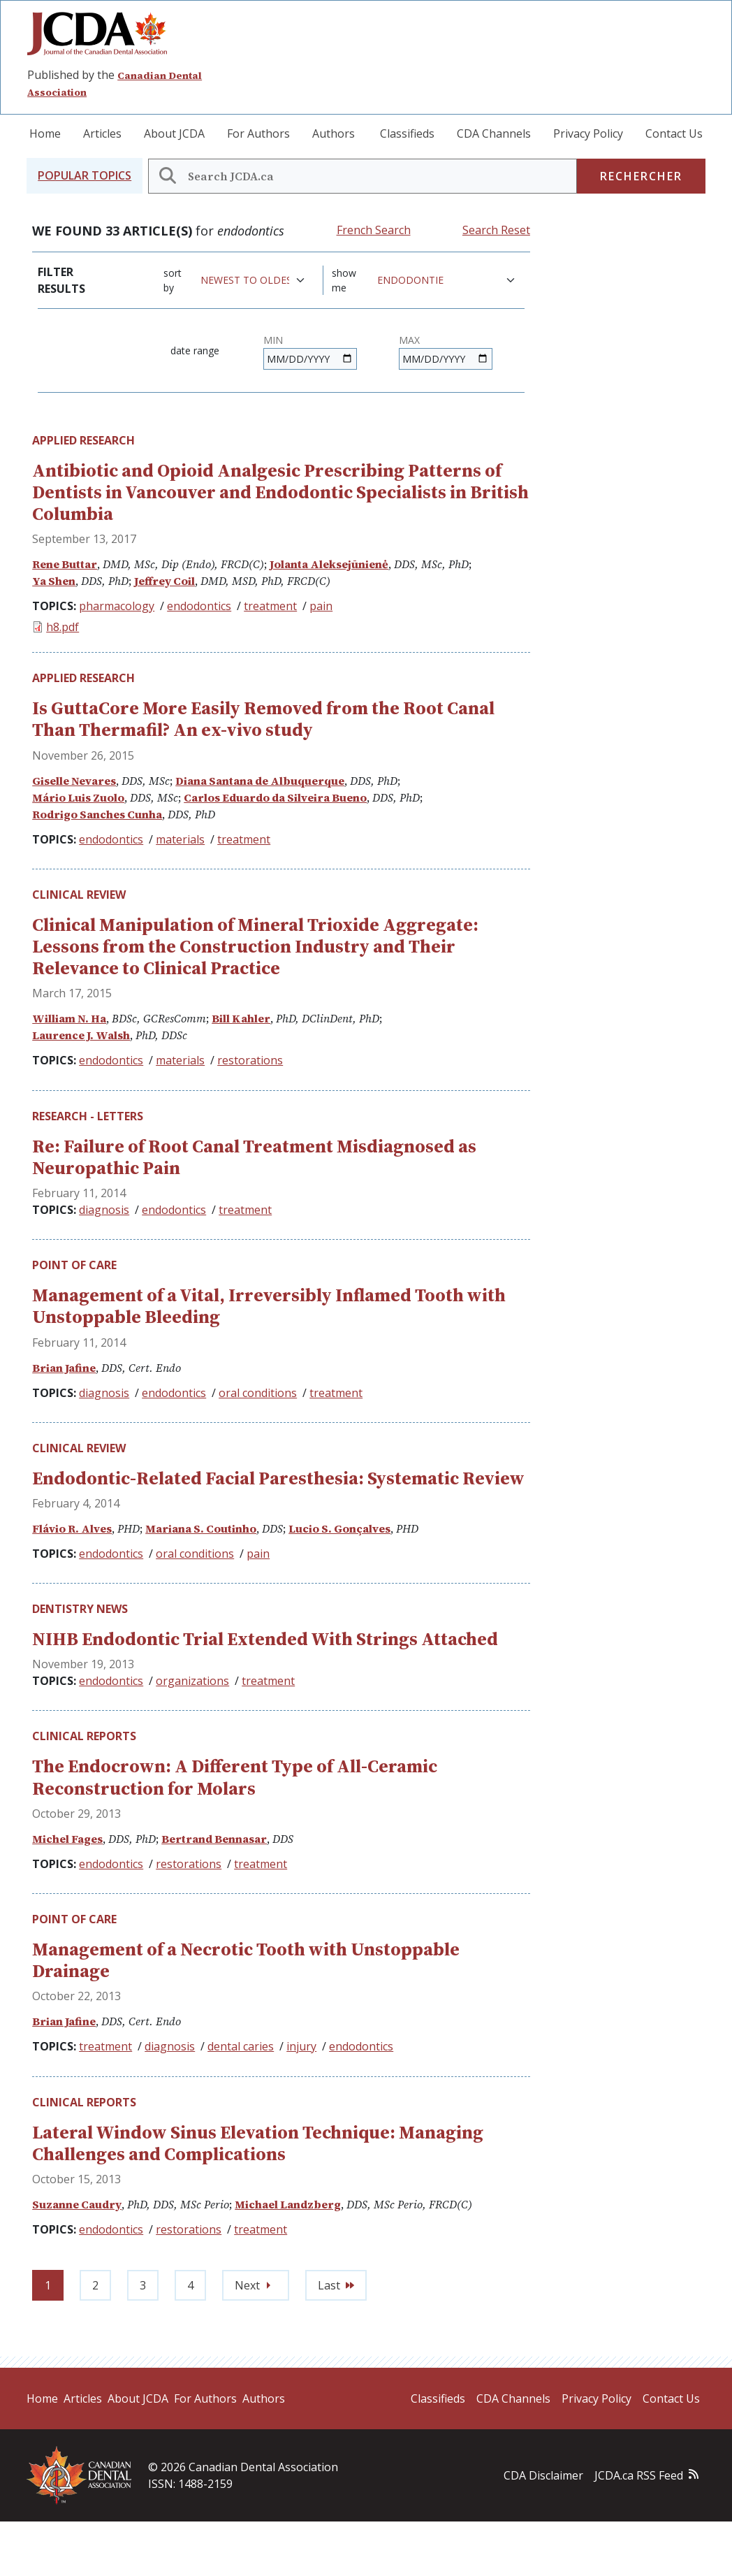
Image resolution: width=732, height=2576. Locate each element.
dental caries (240, 2046)
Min (273, 340)
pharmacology (116, 606)
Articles (102, 133)
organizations (192, 1680)
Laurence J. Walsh (81, 1035)
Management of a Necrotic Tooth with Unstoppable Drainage (246, 1960)
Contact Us (674, 133)
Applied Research (83, 440)
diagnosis (104, 1209)
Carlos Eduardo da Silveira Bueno (275, 797)
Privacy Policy (588, 133)
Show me (344, 280)
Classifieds (407, 133)
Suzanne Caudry (77, 2204)
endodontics (199, 606)
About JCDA (174, 133)
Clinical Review (79, 894)
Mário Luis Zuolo (78, 797)
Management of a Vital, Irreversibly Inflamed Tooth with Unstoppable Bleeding (269, 1305)
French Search (374, 230)
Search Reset (496, 230)
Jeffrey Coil (164, 580)
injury (301, 2046)
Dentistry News (80, 1608)
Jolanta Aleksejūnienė (329, 564)
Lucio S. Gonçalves (339, 1528)
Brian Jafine (64, 1367)
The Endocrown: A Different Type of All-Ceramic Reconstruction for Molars (234, 1776)
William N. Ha (69, 1018)
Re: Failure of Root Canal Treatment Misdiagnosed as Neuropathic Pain (254, 1157)
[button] (84, 175)
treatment (270, 606)
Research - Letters (87, 1116)
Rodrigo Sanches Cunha (97, 814)
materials (180, 839)
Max (409, 340)
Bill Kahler (241, 1018)
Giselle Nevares (74, 780)
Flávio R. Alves (72, 1528)
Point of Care (74, 1265)
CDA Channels (494, 133)
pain (320, 606)
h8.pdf (62, 627)
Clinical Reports (84, 1736)
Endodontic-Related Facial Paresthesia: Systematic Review (278, 1478)
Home (45, 133)
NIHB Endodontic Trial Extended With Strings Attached (265, 1638)
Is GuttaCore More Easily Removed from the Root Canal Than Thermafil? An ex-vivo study (263, 718)
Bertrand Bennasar (214, 1838)
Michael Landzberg (288, 2204)
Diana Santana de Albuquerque (259, 780)
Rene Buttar (64, 564)
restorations (250, 1060)
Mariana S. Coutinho (200, 1528)
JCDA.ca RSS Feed (638, 2475)
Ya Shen (53, 580)
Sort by (172, 280)
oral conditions (258, 1393)
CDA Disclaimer (543, 2475)
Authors (333, 133)
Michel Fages (67, 1838)
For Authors (258, 133)
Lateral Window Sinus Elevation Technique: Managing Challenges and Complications (257, 2143)
